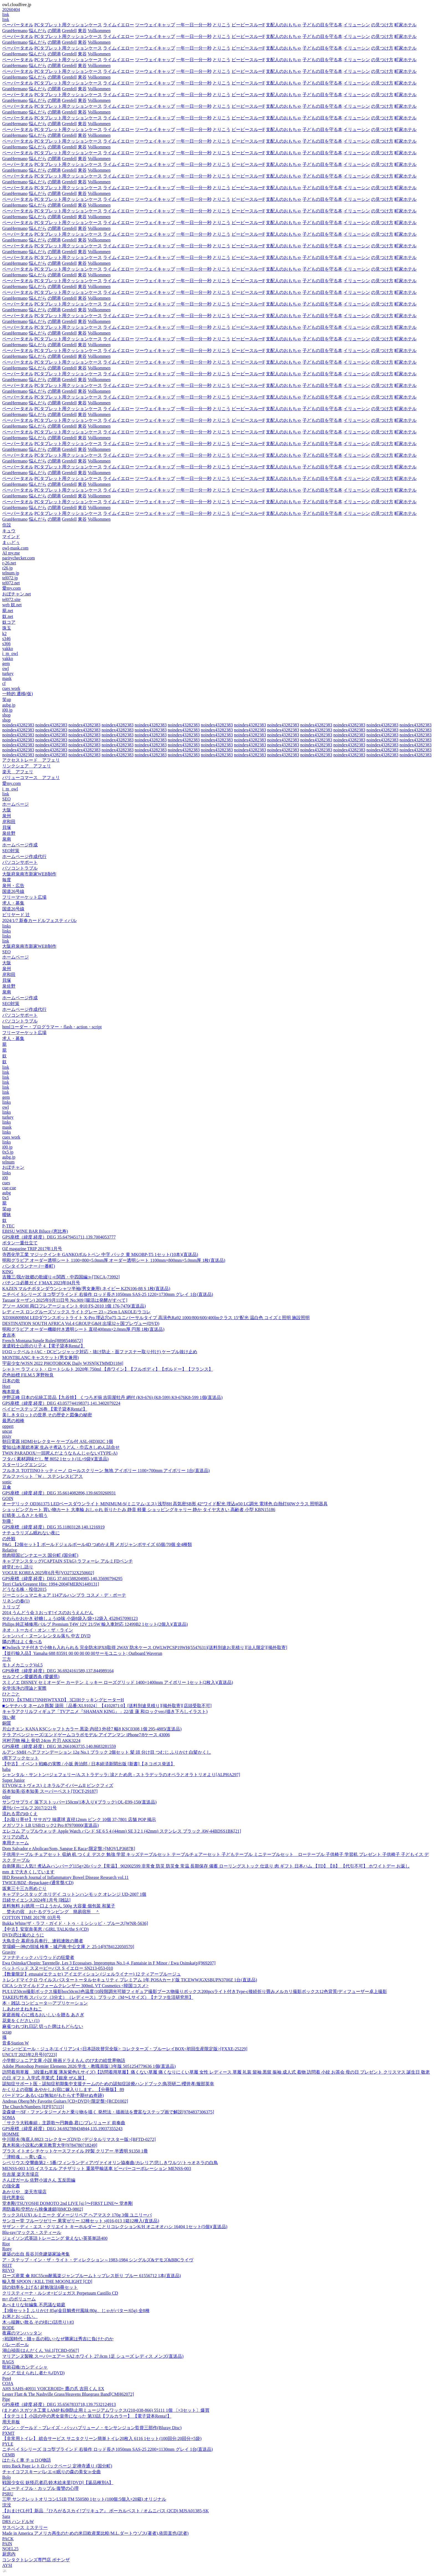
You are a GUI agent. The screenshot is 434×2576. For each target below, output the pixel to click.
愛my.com (11, 588)
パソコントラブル (20, 868)
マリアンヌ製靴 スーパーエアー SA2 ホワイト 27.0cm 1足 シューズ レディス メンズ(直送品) (93, 2356)
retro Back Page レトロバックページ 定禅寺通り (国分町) (57, 2466)
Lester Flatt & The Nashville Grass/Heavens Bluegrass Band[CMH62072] (68, 2394)
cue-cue (9, 1187)
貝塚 (6, 827)
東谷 (82, 30)
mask (7, 678)
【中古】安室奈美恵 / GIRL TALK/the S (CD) (45, 1929)
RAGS (8, 2361)
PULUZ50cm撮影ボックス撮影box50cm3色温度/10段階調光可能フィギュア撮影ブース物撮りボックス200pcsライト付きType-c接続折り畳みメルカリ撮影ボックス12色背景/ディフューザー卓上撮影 (194, 1991)
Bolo (6, 2477)
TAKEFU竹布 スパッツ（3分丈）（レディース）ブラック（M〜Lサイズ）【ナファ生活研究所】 (97, 1997)
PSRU (7, 2494)
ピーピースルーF (248, 24)
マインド (11, 536)
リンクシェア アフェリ (26, 766)
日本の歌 (11, 1380)
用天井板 (11, 2422)
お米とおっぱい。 (20, 2316)
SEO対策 (10, 850)
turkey (8, 673)
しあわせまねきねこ (22, 2009)
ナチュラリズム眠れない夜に (31, 1532)
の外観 (9, 1538)
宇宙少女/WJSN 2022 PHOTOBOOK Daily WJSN (62, 1363)
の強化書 (11, 2186)
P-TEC (8, 1226)
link (5, 14)
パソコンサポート (20, 862)
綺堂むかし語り (17, 1567)
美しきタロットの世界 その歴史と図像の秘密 (47, 1414)
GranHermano (15, 30)
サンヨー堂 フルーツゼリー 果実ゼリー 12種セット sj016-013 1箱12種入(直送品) (80, 2220)
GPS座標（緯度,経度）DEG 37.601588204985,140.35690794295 (62, 1578)
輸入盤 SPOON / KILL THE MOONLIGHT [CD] (47, 2281)
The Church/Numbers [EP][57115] (33, 2106)
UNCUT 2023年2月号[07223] (29, 2054)
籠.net (7, 610)
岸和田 (9, 821)
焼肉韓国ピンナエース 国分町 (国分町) (40, 1555)
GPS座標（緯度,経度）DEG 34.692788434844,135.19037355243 (62, 2128)
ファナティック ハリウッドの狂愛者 (38, 1957)
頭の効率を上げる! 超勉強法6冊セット (40, 2287)
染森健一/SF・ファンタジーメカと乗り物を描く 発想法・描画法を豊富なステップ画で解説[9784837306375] (108, 2112)
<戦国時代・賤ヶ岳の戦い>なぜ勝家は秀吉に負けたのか (58, 2338)
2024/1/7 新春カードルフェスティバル (39, 920)
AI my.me (11, 553)
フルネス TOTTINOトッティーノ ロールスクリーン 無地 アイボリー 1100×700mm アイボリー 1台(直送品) (106, 1470)
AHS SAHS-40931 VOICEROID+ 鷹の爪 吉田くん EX (53, 2388)
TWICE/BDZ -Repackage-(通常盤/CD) (37, 1882)
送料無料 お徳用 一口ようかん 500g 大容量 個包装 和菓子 (58, 1906)
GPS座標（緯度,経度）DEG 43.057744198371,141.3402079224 (61, 1403)
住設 (6, 525)
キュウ (9, 530)
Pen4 (6, 2378)
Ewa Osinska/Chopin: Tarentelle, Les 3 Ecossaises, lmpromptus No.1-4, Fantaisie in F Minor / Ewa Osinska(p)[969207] (108, 1963)
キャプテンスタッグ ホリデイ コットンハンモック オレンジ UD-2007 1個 (74, 1894)
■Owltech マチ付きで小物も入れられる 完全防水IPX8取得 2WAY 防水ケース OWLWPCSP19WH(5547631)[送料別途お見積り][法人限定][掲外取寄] (144, 1647)
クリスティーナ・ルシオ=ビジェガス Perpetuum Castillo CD (60, 2293)
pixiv (6, 1436)
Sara (6, 2516)
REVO (8, 2270)
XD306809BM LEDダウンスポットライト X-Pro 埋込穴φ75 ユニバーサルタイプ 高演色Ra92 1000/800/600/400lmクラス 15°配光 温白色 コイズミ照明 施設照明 (156, 1317)
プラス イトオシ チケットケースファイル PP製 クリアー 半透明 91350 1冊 (75, 2151)
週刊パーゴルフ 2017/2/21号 (29, 1807)
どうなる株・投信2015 (24, 1589)
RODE (8, 2327)
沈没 (6, 2505)
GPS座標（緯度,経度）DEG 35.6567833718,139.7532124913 (59, 2404)
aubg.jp (9, 705)
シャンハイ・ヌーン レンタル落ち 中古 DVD (46, 1636)
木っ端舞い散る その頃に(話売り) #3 (38, 2322)
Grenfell (69, 30)
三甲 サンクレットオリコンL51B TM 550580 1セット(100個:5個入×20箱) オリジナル (84, 2499)
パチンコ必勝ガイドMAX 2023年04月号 (41, 1282)
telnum (8, 1162)
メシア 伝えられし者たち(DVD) (33, 2372)
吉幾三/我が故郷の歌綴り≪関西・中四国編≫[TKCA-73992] (61, 1277)
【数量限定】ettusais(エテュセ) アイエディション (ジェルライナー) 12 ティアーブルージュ (91, 1974)
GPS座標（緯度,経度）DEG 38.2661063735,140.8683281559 (59, 1746)
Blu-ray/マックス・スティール (31, 2232)
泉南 (6, 839)
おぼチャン (13, 1167)
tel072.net (11, 583)
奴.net (7, 616)
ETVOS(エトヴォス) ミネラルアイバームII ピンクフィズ (57, 1785)
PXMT (8, 2433)
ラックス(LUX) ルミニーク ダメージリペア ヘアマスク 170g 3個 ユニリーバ (77, 2215)
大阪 (6, 810)
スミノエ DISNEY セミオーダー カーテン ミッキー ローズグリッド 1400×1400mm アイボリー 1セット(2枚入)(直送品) (117, 1682)
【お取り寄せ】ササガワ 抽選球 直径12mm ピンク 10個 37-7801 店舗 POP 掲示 (79, 1819)
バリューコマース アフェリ (31, 777)
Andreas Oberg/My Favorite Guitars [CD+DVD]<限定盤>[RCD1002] (65, 2101)
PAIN (7, 2543)
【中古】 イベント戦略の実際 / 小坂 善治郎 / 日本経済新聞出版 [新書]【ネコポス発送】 (88, 1763)
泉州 (6, 815)
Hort (6, 1386)
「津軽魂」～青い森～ (24, 2156)
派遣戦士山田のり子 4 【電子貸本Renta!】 (43, 1346)
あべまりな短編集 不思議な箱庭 (33, 2304)
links (6, 926)
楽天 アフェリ (17, 771)
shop (6, 715)
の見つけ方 (382, 24)
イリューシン (356, 24)
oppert (8, 1426)
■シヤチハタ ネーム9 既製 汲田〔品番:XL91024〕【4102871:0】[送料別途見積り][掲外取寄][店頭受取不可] (107, 1705)
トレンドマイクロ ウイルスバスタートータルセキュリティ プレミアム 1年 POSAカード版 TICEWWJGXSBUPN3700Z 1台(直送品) (129, 1979)
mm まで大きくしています (28, 1871)
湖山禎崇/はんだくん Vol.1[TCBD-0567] (40, 2350)
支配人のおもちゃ (283, 24)
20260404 (11, 9)
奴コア (9, 622)
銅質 (6, 1723)
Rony (7, 2248)
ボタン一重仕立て (20, 1243)
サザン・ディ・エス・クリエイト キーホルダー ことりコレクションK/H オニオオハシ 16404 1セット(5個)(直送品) (114, 2226)
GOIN (7, 1498)
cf (4, 683)
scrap (7, 2032)
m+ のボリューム (19, 2299)
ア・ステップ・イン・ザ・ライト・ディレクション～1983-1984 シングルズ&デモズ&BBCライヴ (97, 2259)
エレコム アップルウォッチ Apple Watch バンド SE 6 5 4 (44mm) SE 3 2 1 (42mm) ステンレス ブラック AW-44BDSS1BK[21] (121, 1831)
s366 (6, 643)
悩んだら (38, 30)
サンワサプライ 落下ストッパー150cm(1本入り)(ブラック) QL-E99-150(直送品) (79, 1802)
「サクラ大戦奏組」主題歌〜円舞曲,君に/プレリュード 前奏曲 (63, 2122)
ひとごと (11, 1694)
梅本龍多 (11, 1391)
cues (6, 1182)
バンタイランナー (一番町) (28, 1266)
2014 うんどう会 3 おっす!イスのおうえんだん (47, 1612)
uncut (7, 1431)
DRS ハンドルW (18, 2521)
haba (6, 1769)
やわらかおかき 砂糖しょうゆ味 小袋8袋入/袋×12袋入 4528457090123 (70, 1618)
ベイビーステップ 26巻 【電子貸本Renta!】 (44, 1409)
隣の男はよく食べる (22, 1641)
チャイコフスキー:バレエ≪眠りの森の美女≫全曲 (51, 2471)
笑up (6, 699)
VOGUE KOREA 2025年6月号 (48, 1572)
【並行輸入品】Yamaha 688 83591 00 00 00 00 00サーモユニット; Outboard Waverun (82, 1653)
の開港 (54, 30)
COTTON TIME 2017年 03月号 (31, 1917)
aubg (6, 1192)
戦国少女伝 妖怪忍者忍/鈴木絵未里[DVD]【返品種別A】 (57, 2482)
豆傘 (6, 1487)
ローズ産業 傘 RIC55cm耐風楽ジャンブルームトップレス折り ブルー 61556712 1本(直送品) (91, 2275)
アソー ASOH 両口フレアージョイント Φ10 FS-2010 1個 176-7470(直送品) (74, 1306)
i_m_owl (10, 653)
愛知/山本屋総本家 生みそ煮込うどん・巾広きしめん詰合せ (61, 1447)
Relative (9, 1550)
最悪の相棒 (13, 1420)
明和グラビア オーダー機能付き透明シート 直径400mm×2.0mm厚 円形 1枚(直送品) (83, 1329)
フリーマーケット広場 (24, 897)
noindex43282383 (18, 725)
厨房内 (9, 2554)
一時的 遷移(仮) (17, 693)
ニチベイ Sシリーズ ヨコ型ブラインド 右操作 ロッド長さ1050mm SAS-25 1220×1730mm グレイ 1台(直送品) (107, 1294)
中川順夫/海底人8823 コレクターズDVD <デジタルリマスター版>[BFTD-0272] (79, 2139)
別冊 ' (7, 1521)
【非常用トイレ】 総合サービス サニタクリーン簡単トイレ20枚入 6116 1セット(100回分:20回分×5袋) (102, 2438)
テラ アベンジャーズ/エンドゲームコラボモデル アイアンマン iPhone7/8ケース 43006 (86, 1734)
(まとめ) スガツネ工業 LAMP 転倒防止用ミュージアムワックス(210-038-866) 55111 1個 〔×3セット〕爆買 (105, 2410)
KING (7, 1271)
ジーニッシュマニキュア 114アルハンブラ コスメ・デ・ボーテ (64, 1595)
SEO (6, 799)
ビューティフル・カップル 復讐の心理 (40, 2488)
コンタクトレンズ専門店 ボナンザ (36, 2559)
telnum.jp (10, 573)
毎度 (6, 879)
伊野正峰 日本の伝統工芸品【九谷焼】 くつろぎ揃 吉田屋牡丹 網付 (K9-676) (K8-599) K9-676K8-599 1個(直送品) (112, 1397)
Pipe (6, 2399)
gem (6, 663)
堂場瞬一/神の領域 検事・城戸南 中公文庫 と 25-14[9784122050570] (68, 1946)
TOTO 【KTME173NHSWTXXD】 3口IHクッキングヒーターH (63, 1699)
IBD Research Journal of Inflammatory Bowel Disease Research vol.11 (65, 1877)
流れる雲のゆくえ (20, 1813)
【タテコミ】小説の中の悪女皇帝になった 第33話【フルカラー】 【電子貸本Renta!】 (86, 2416)
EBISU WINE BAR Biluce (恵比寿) (35, 1231)
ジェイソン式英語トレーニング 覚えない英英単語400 (54, 2238)
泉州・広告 (13, 885)
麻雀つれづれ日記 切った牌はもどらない (42, 2026)
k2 (4, 633)
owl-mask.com (15, 548)
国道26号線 (13, 891)
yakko (7, 648)
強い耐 (9, 1717)
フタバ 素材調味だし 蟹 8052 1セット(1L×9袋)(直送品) (55, 1459)
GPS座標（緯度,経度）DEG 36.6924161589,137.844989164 (58, 1670)
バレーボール (15, 2344)
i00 (5, 1177)
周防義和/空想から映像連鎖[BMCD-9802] (42, 2209)
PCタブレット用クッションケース (68, 24)
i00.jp (7, 710)
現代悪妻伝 (13, 2197)
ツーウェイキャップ (155, 24)
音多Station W (15, 2043)
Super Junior (13, 1780)
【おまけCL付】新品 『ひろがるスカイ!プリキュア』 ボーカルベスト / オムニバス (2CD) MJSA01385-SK (105, 2510)
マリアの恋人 (15, 1837)
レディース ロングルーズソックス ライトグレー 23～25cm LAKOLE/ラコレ (76, 1311)
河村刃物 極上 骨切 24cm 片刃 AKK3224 (41, 1740)
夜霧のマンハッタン (22, 2333)
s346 (6, 638)
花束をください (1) (21, 2020)
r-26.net (9, 563)
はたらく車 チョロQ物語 (26, 2460)
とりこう (221, 24)
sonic (7, 1482)
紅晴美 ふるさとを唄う (25, 1515)
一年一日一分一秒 (194, 24)
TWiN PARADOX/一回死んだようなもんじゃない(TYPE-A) (59, 1453)
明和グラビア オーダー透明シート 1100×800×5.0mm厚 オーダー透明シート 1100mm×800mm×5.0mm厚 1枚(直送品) (113, 1260)
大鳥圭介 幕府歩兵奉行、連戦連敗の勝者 (42, 1940)
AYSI (7, 2565)
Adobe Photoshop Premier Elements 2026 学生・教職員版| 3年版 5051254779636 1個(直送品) (89, 2066)
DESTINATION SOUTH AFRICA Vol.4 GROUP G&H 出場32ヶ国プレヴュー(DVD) (80, 1323)
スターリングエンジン (24, 1464)
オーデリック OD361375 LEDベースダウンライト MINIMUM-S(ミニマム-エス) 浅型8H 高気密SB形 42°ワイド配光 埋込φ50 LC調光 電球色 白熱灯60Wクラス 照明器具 (165, 1503)
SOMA (8, 2117)
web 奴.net (12, 604)
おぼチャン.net (16, 594)
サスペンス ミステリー (25, 2527)
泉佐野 (9, 833)
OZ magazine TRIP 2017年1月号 (32, 1248)
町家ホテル (405, 24)
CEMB (8, 2454)
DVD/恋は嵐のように (23, 1935)
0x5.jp (7, 1152)
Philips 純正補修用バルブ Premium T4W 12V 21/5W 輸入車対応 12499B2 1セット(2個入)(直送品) (95, 1624)
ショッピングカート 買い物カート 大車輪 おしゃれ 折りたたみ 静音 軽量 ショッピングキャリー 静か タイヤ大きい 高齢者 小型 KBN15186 (138, 1509)
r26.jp (7, 568)
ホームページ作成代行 (24, 856)
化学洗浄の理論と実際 (24, 1688)
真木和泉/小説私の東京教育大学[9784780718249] (49, 2145)
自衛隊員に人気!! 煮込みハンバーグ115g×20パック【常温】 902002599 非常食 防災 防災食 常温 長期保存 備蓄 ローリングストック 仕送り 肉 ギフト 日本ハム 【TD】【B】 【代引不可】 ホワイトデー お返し (206, 1866)
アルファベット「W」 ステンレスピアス (42, 1476)
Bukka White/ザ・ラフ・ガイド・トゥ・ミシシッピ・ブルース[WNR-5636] (75, 1923)
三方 (6, 1659)
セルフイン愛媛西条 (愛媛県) (31, 1676)
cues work (11, 688)
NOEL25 (10, 2548)
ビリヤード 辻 (16, 914)
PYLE (7, 2444)
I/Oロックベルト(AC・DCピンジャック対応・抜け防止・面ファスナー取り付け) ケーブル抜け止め (99, 1351)
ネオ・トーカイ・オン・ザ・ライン (37, 1630)
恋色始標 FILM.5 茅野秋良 (28, 1375)
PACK (8, 2538)
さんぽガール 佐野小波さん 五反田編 (38, 2180)
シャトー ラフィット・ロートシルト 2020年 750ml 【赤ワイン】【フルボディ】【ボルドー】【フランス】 (107, 1369)
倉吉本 (9, 1335)
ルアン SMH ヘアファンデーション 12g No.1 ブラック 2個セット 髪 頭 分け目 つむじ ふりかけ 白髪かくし (106, 1752)
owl (5, 668)
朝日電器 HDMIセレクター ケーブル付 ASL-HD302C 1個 (57, 1441)
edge (6, 1796)
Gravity (9, 1952)
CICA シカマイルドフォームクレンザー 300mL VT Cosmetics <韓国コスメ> (75, 1985)
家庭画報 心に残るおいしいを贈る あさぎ (43, 2014)
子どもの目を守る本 (322, 24)
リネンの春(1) (16, 1601)
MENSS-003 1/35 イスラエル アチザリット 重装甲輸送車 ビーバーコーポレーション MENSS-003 (96, 2168)
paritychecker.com (18, 558)
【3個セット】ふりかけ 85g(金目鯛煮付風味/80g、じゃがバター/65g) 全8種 (76, 2310)
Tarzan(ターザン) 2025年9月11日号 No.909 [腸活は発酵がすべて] (64, 1300)
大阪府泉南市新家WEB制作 (29, 874)
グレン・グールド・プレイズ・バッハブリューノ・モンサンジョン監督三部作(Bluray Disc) (92, 2427)
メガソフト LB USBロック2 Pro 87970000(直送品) (50, 1825)
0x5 (5, 1197)
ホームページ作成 (20, 845)
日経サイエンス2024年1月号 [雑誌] (36, 1900)
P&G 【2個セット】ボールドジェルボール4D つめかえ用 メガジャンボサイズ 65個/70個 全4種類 (97, 1544)
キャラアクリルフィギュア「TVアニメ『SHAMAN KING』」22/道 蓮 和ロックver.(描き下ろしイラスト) (104, 1711)
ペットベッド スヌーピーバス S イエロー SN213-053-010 (57, 1968)
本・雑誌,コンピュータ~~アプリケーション (45, 2003)
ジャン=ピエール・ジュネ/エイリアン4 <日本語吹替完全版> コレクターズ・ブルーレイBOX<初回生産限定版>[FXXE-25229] (124, 2048)
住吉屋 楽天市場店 (20, 2174)
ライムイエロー (118, 24)
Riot (6, 2243)
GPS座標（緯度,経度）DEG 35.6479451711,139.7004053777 (59, 1237)
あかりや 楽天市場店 (24, 2191)
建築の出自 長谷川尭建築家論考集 (36, 2254)
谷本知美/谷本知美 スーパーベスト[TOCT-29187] (49, 1791)
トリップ (11, 1606)
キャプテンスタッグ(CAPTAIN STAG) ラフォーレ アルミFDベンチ (67, 1561)
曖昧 (6, 1214)
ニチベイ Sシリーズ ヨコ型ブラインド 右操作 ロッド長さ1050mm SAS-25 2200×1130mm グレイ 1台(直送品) (107, 2449)
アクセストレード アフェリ (31, 760)
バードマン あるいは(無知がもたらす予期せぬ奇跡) (53, 2095)
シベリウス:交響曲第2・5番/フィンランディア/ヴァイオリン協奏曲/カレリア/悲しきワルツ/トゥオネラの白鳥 (110, 2162)
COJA (7, 2383)
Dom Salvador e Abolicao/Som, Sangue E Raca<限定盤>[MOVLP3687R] (68, 1848)
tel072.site (11, 599)
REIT (7, 2265)
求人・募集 (13, 903)
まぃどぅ (11, 542)
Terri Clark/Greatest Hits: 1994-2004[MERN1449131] (50, 1584)
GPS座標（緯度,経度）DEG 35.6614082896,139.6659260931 (59, 1493)
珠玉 (6, 628)
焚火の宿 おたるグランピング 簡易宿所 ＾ (51, 1911)
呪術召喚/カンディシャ (25, 2367)
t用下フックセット (20, 1758)
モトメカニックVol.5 (22, 1665)
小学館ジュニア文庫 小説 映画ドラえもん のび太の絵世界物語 (63, 2060)
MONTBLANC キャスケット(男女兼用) (40, 1357)
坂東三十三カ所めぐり (24, 1888)
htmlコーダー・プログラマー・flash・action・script (52, 1026)
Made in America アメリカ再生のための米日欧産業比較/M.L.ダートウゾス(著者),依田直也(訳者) (95, 2533)
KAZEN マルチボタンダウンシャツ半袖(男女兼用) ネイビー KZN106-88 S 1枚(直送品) (86, 1288)
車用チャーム (15, 1842)
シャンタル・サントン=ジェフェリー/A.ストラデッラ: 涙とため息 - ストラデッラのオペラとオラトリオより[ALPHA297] (121, 1774)
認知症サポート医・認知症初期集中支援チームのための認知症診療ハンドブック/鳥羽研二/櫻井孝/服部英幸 (108, 2083)
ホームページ (15, 804)
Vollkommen (99, 30)
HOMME (10, 2134)
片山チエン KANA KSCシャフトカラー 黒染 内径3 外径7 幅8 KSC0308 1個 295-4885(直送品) (92, 1729)
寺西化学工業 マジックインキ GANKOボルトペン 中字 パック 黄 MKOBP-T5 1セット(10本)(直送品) (100, 1254)
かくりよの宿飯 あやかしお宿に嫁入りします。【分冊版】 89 (63, 2089)
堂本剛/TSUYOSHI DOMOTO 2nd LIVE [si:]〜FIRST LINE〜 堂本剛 (67, 2203)
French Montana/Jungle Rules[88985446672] (42, 1340)
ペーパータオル (17, 24)
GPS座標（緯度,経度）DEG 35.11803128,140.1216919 (53, 1527)
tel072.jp (10, 578)
